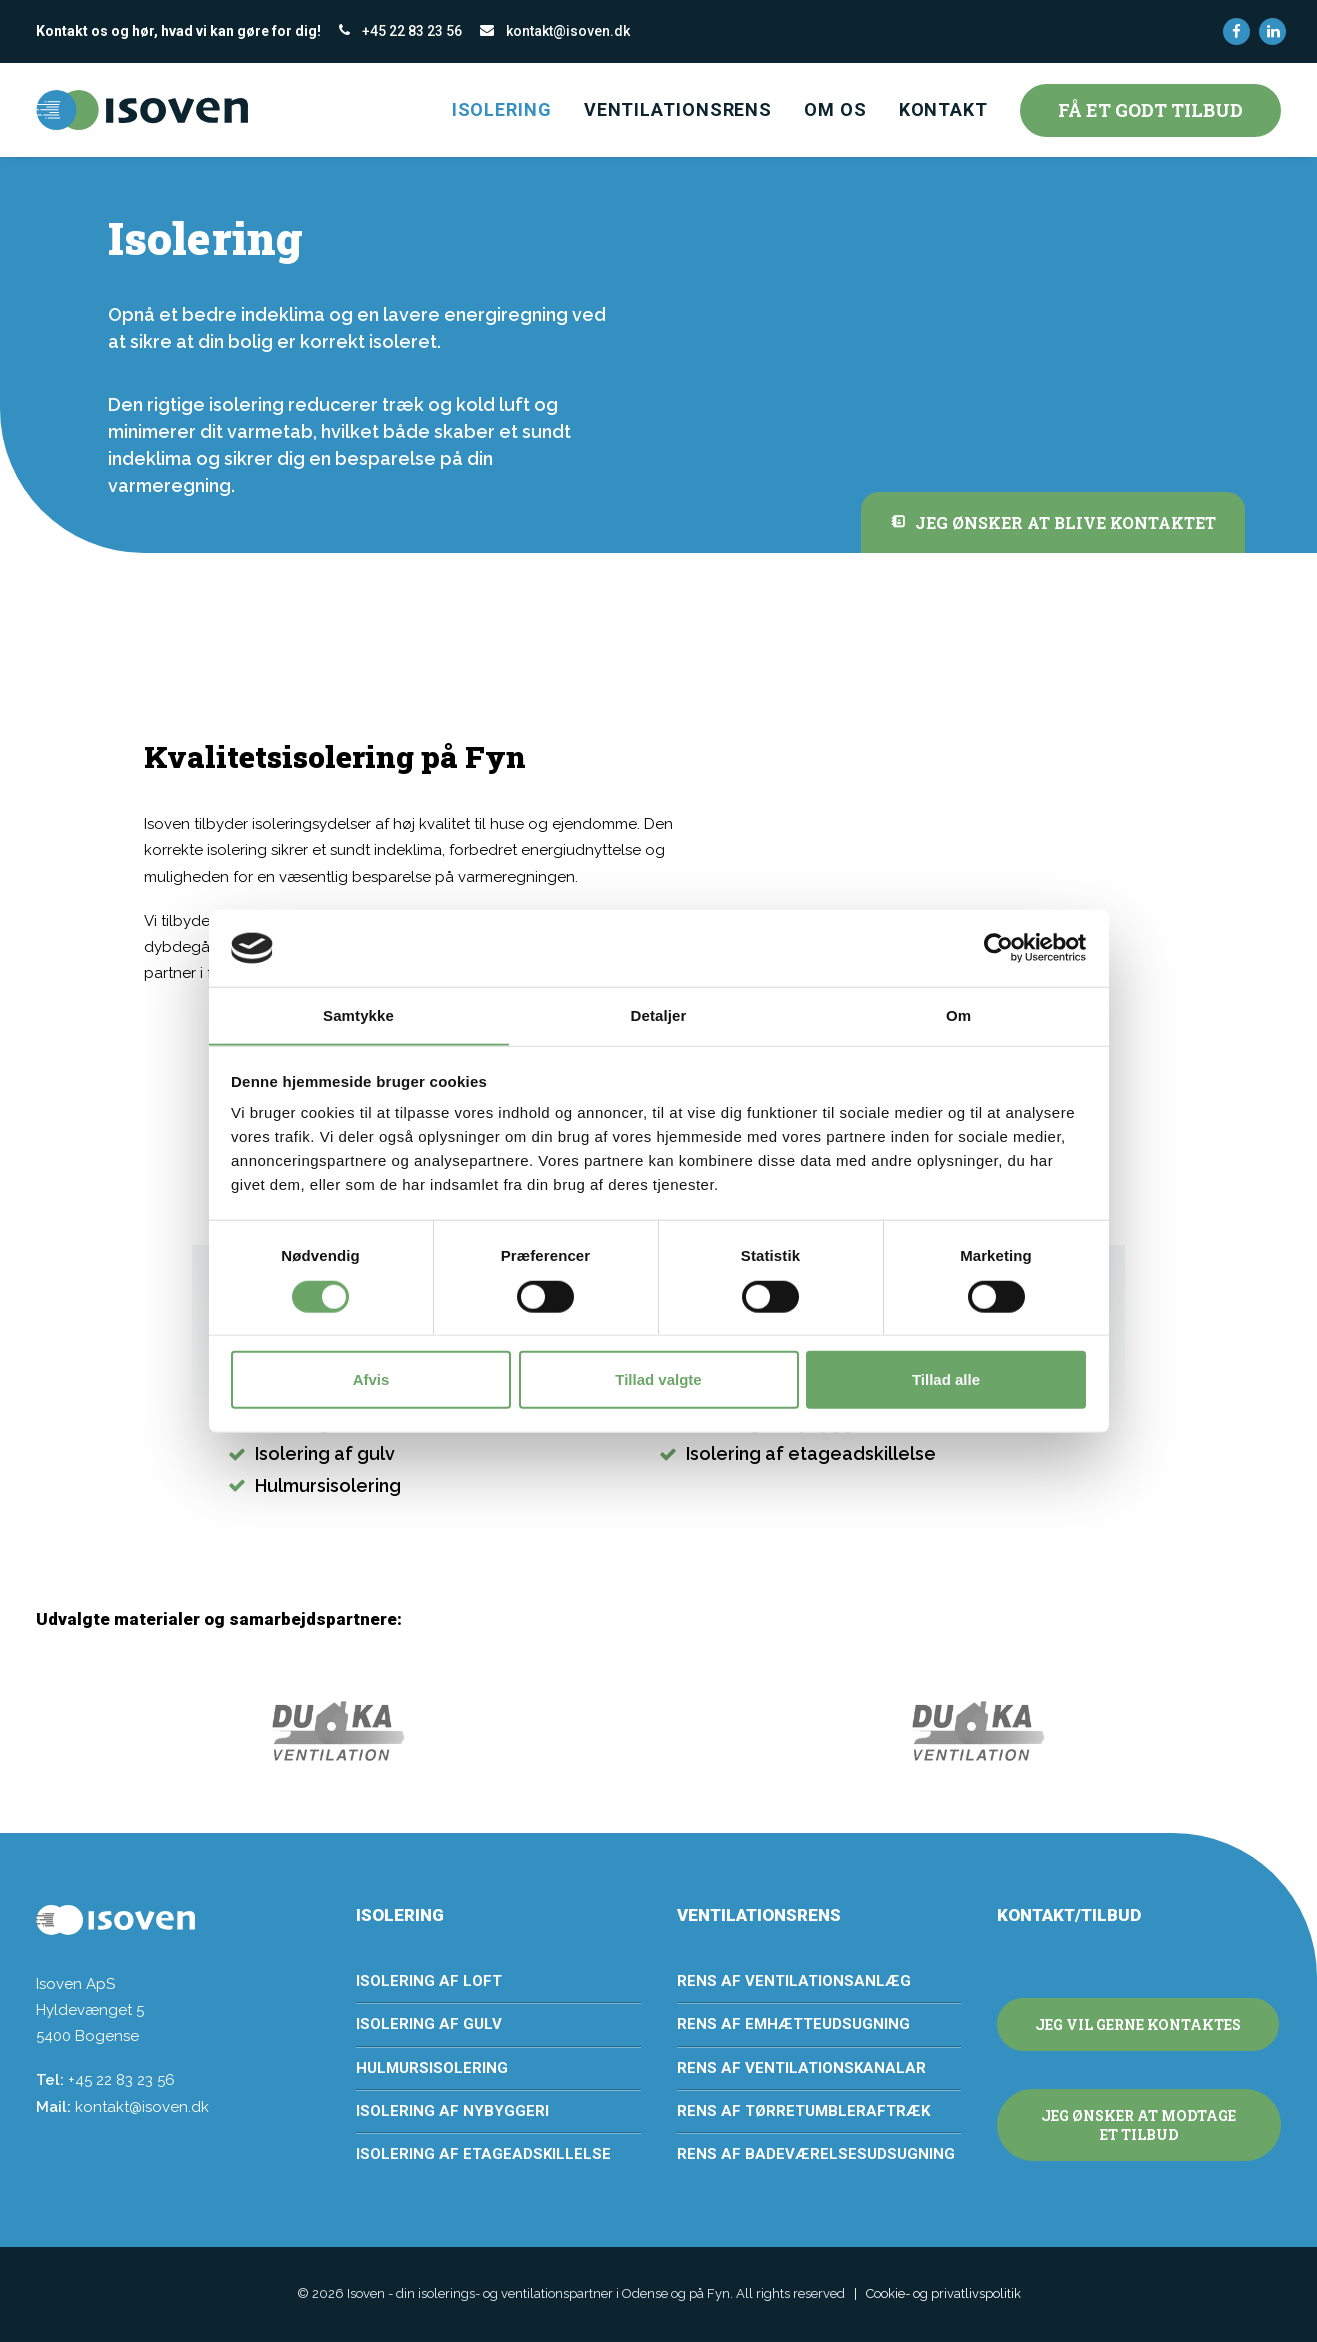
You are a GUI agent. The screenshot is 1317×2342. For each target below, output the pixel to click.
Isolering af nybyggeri (452, 2111)
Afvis (371, 1379)
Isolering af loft (429, 1981)
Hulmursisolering (432, 2068)
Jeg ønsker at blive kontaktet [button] (1053, 522)
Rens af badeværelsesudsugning (816, 2154)
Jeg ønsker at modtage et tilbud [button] (1140, 2125)
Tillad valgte (658, 1379)
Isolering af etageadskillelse (483, 2154)
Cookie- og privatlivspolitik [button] (943, 2293)
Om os (835, 109)
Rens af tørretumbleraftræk (803, 2111)
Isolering (502, 109)
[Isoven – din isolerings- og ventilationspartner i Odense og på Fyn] (142, 110)
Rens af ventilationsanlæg (794, 1981)
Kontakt (943, 109)
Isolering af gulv (429, 2024)
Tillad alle (946, 1379)
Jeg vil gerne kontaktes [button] (1138, 2024)
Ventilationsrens (678, 109)
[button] (1236, 31)
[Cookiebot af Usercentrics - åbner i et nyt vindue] (998, 948)
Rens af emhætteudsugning (793, 2024)
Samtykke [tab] (358, 1015)
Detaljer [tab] (659, 1015)
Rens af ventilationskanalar (801, 2068)
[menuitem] (1236, 31)
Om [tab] (958, 1015)
